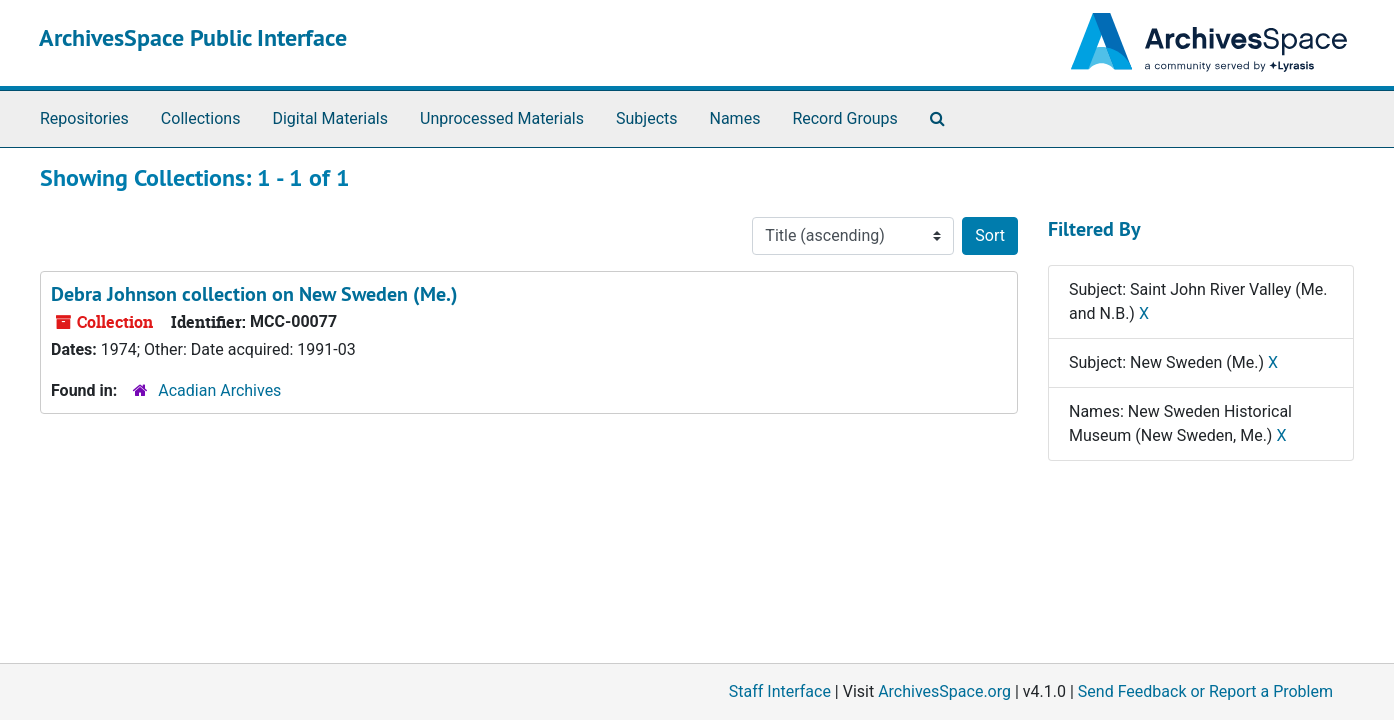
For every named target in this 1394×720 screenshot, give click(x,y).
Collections (201, 118)
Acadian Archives (219, 390)
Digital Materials (330, 118)
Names (735, 118)
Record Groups (844, 118)
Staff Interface (780, 691)
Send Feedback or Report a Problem (1205, 691)
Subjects (646, 118)
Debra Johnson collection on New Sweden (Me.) (254, 294)
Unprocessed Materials (502, 118)
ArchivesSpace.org (944, 691)
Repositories (84, 118)
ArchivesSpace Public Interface (193, 37)
